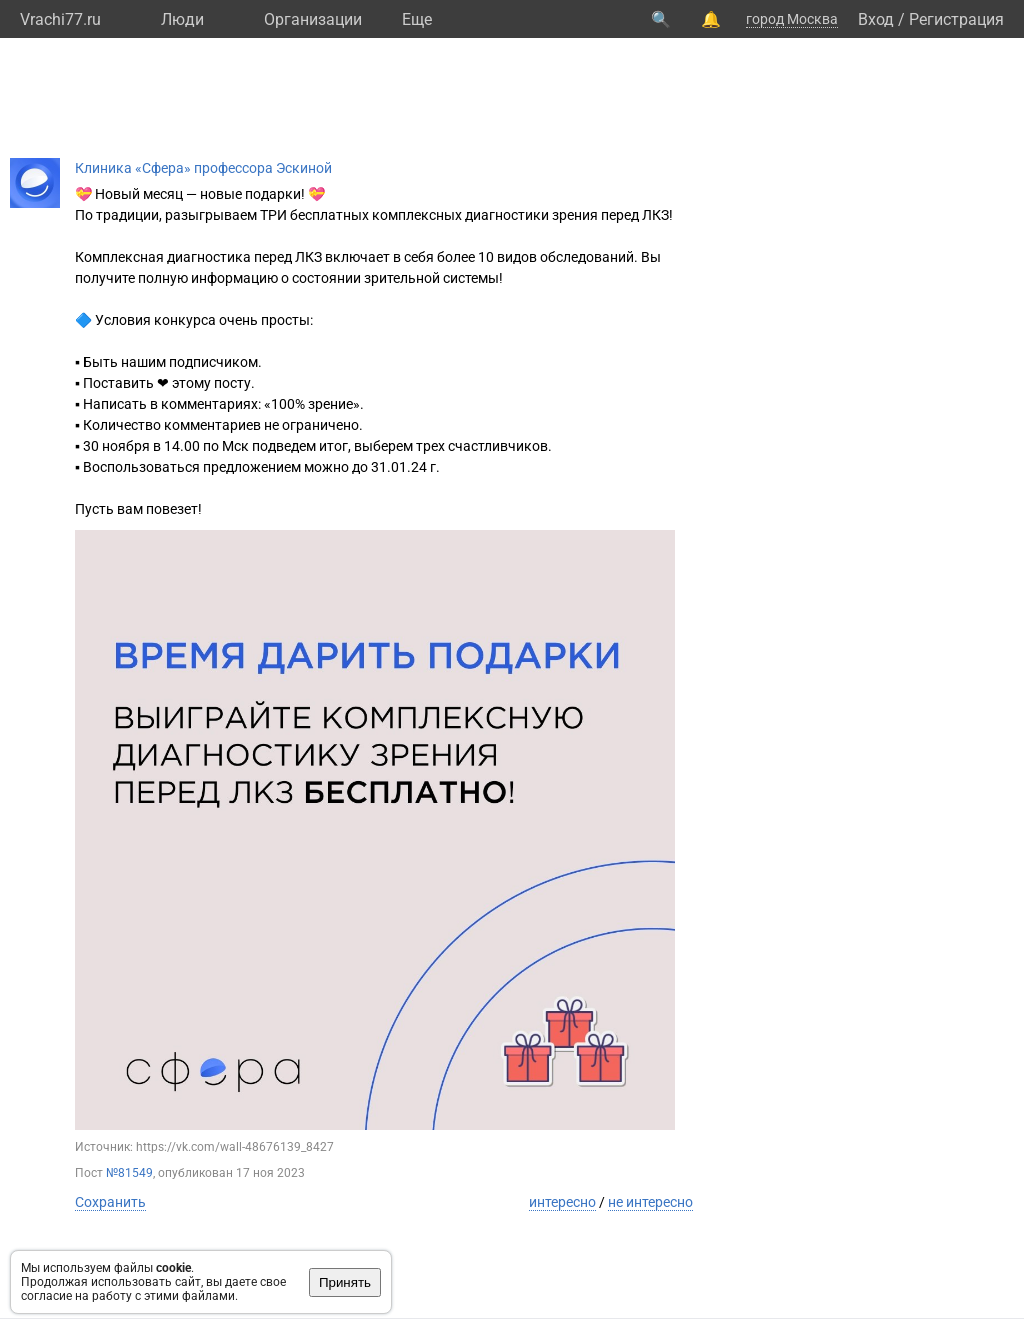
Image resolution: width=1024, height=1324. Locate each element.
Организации (313, 19)
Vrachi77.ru (60, 19)
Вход (876, 19)
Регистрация (956, 19)
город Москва (792, 19)
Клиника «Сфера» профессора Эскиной (203, 168)
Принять (345, 1282)
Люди (182, 19)
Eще (417, 19)
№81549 (129, 1173)
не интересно (650, 1202)
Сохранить (110, 1202)
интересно (562, 1202)
